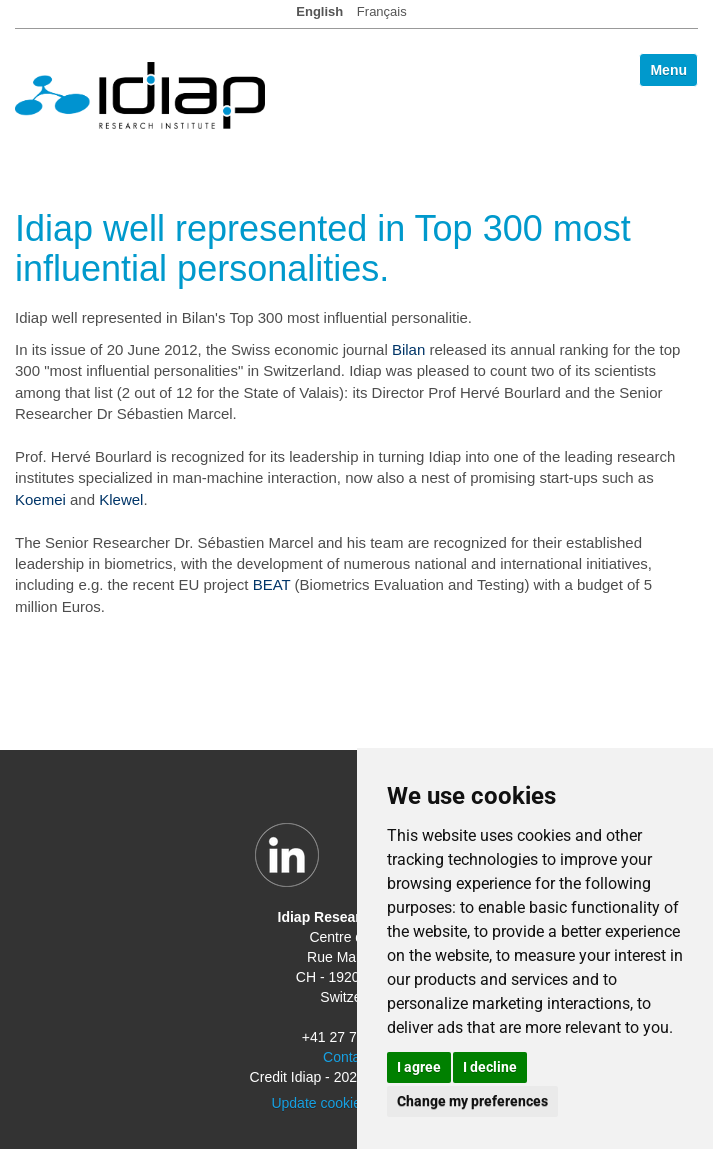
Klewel (121, 499)
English (319, 11)
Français (382, 11)
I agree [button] (419, 1067)
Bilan (408, 349)
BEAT (272, 584)
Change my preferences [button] (472, 1101)
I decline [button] (490, 1067)
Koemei (40, 499)
